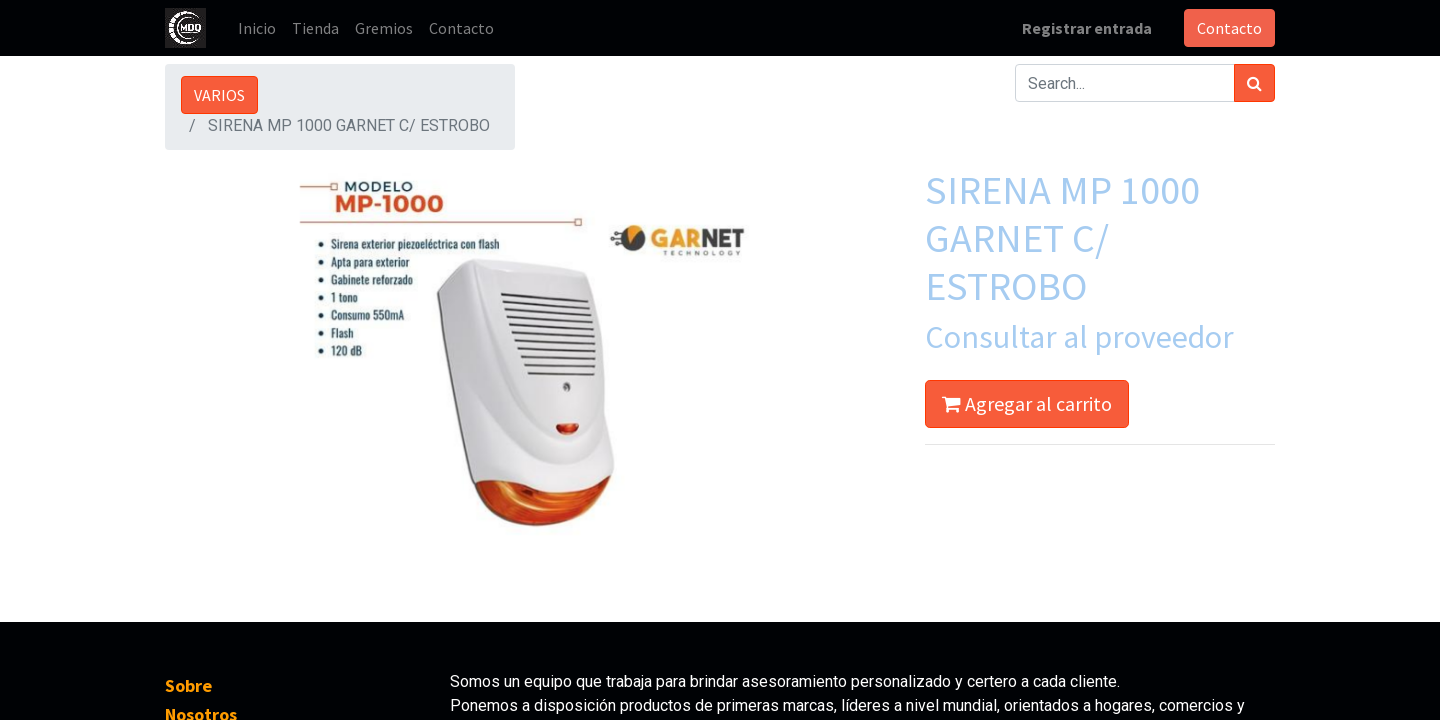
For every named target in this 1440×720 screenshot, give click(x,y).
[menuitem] (257, 28)
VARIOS (219, 95)
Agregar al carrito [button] (1027, 403)
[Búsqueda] (1254, 83)
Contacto (1229, 28)
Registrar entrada (1087, 28)
